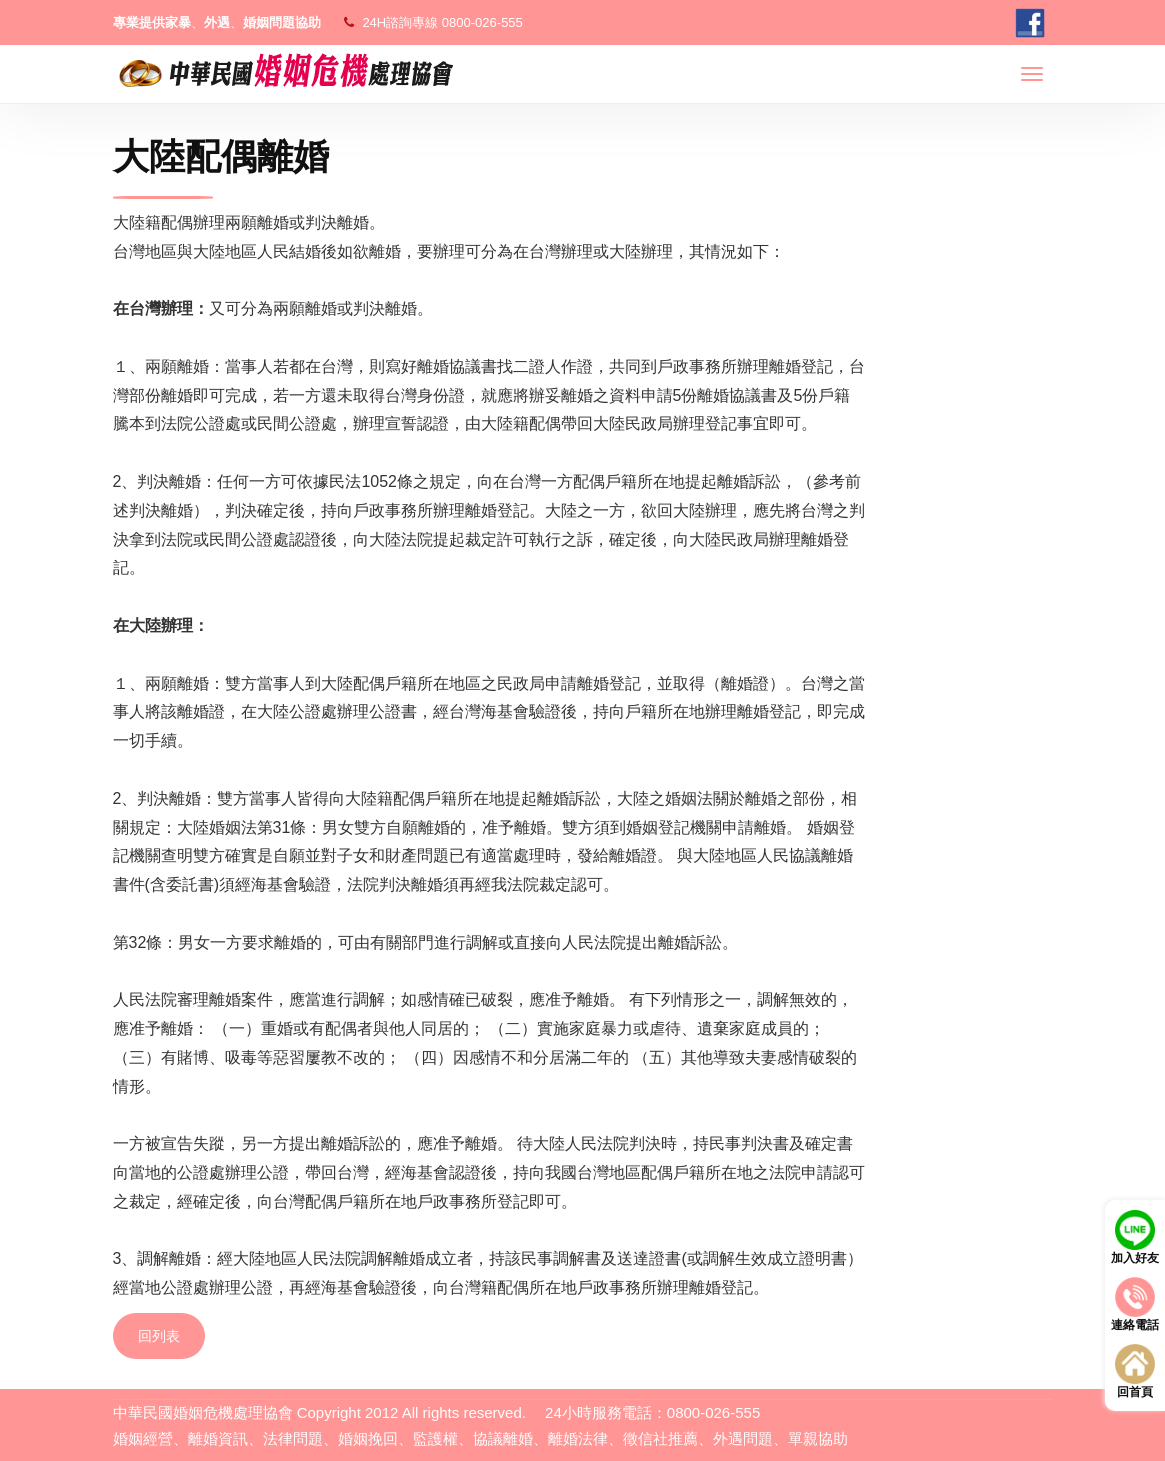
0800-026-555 (482, 22)
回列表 (159, 1336)
